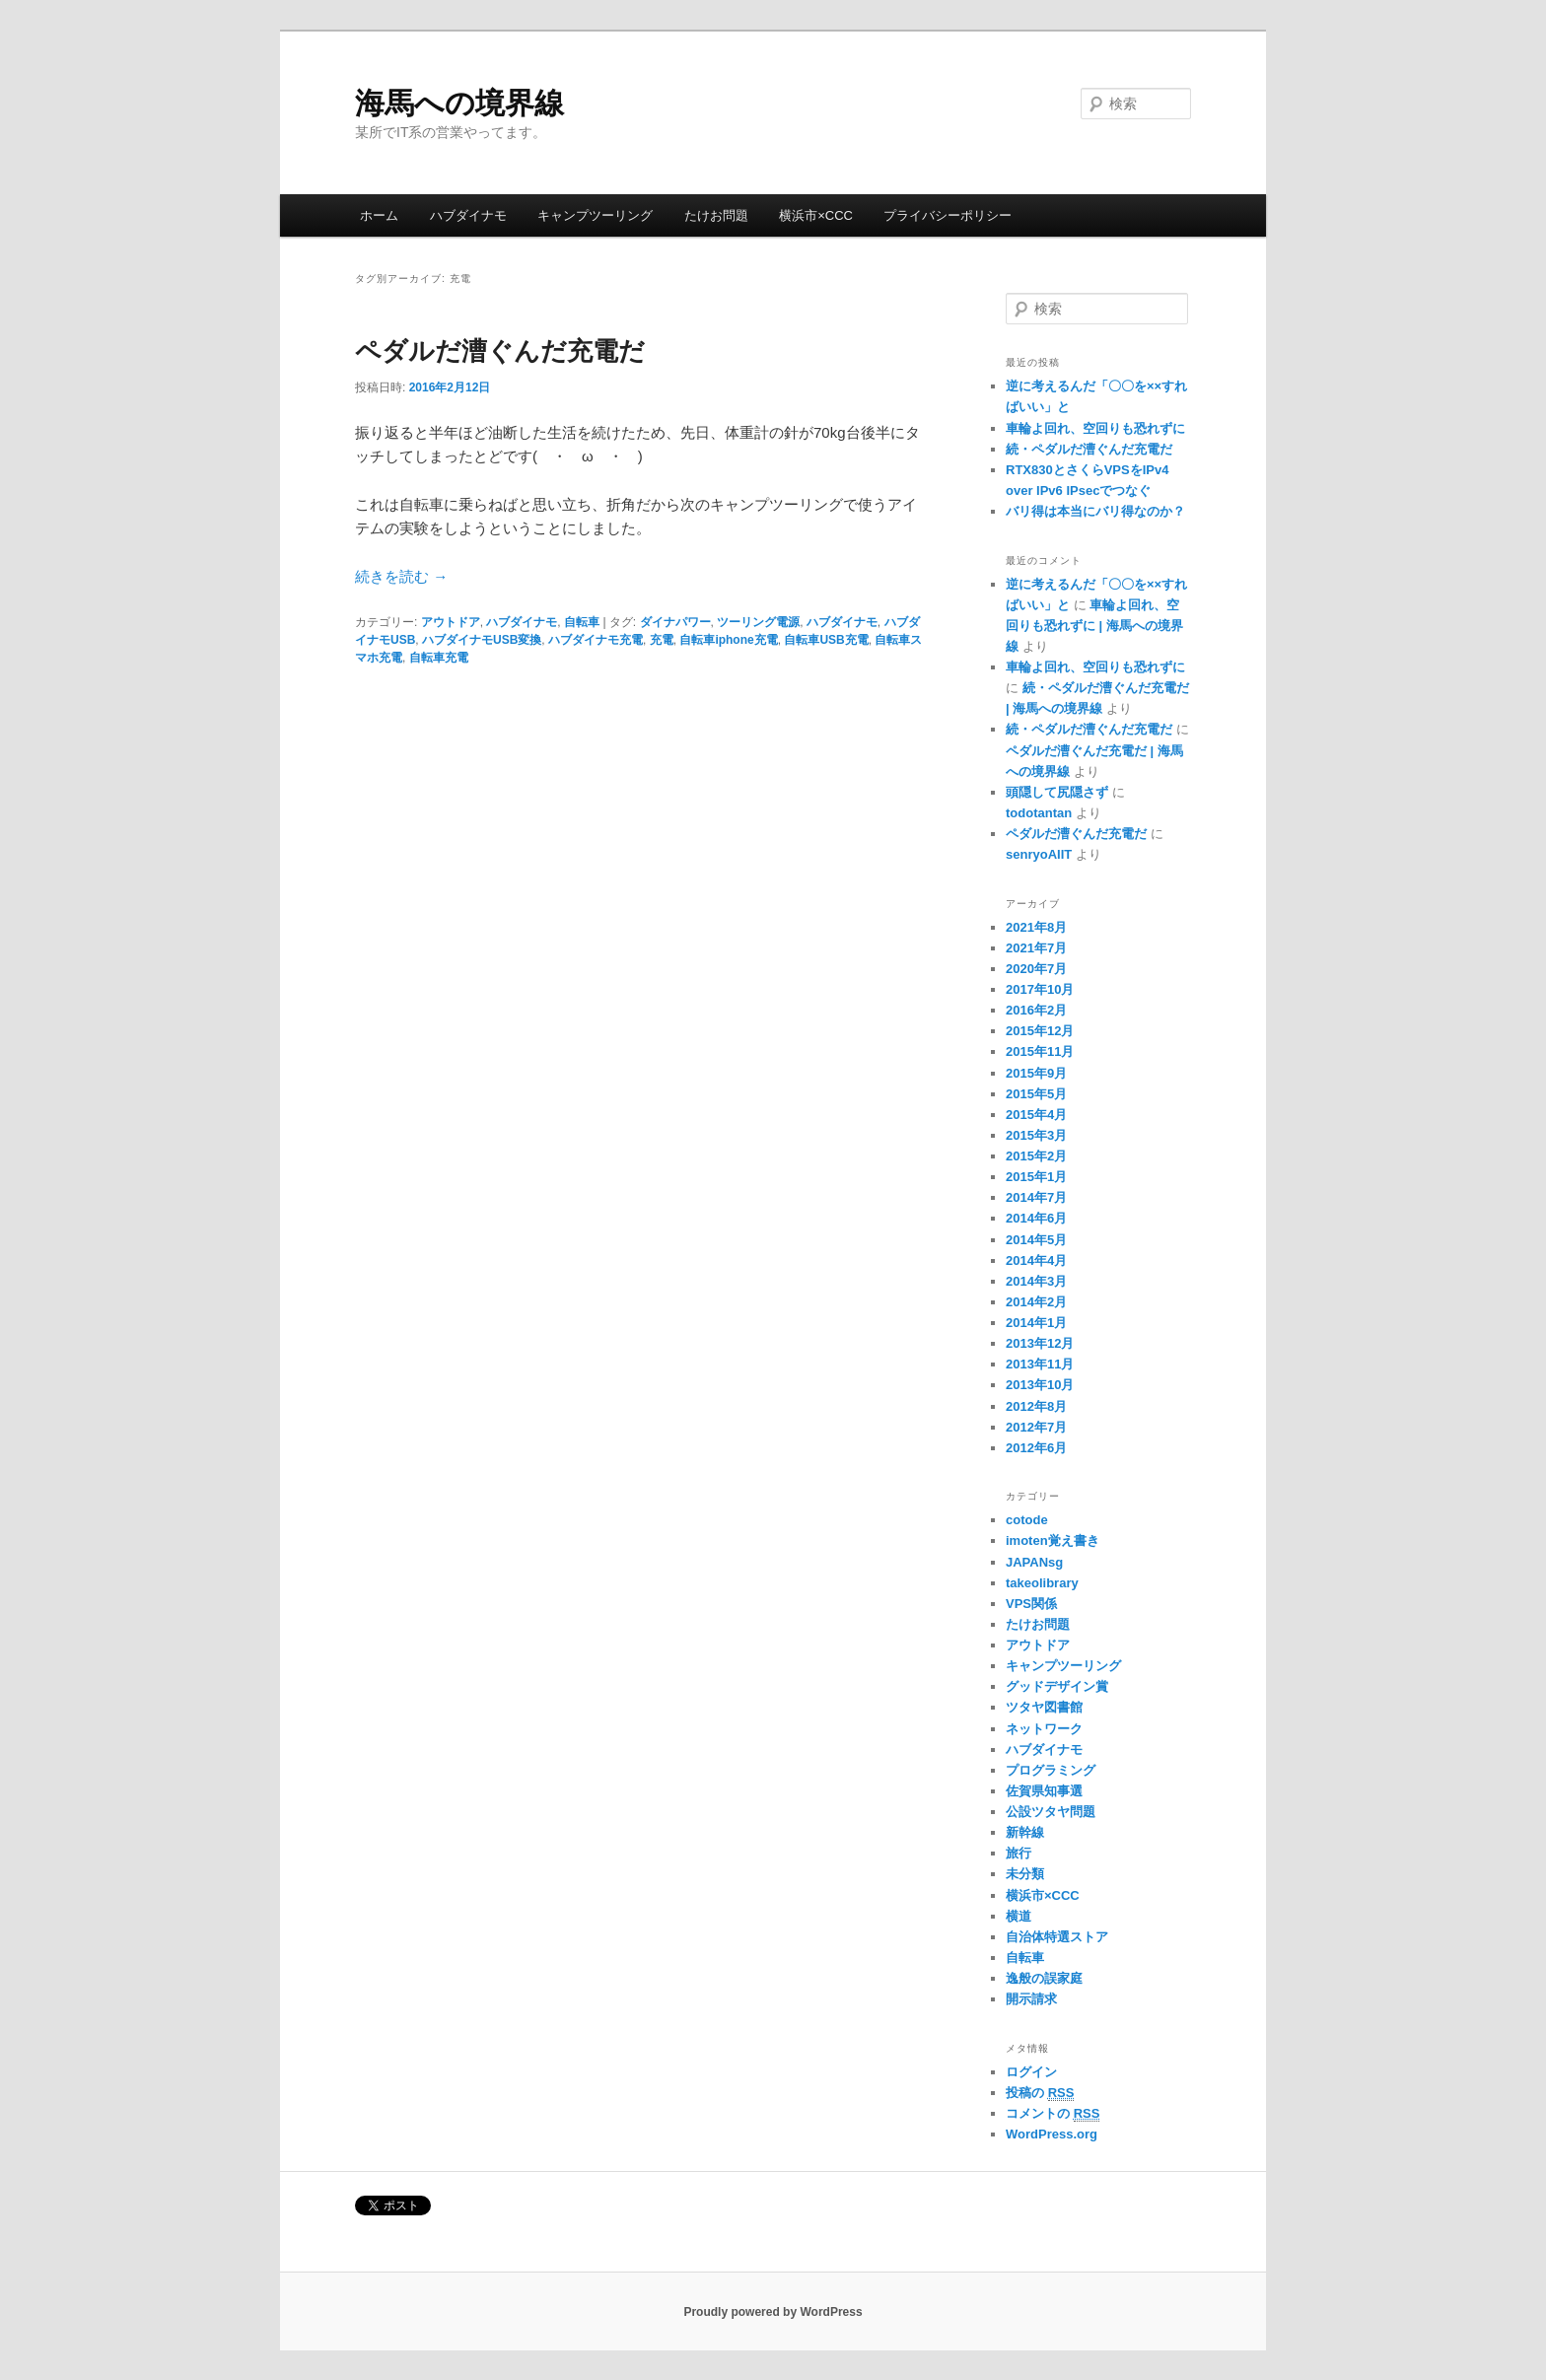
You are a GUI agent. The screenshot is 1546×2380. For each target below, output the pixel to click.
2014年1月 (1036, 1322)
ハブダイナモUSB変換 (481, 640)
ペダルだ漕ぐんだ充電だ (500, 351)
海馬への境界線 (459, 103)
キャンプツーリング (595, 215)
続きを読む (401, 576)
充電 (661, 640)
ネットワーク (1044, 1728)
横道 (1018, 1916)
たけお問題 (716, 215)
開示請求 (1031, 1999)
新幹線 (1025, 1832)
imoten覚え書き (1052, 1540)
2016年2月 (1036, 1010)
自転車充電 (438, 658)
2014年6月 (1036, 1218)
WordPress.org (1051, 2134)
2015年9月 (1036, 1073)
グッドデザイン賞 (1057, 1686)
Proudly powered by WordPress (772, 2312)
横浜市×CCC (816, 215)
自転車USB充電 (826, 640)
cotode (1027, 1519)
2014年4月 (1036, 1260)
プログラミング (1050, 1770)
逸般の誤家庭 (1044, 1978)
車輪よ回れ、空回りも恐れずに (1095, 428)
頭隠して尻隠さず (1057, 792)
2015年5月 (1036, 1093)
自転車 (581, 622)
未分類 (1025, 1873)
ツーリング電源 (758, 622)
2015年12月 (1040, 1030)
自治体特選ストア (1057, 1936)
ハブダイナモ (468, 215)
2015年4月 (1036, 1114)
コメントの (1052, 2114)
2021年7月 (1036, 948)
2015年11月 (1040, 1051)
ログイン (1031, 2072)
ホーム (379, 215)
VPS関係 (1031, 1603)
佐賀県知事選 (1044, 1791)
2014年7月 (1036, 1197)
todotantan (1039, 812)
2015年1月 (1036, 1176)
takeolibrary (1042, 1582)
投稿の (1040, 2093)
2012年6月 (1036, 1447)
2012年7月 (1036, 1427)
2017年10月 (1040, 989)
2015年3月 (1036, 1135)
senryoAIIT (1039, 854)
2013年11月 (1040, 1364)
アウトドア (450, 622)
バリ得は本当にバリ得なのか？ (1095, 511)
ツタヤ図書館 (1044, 1707)
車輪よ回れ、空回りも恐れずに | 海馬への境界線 (1094, 625)
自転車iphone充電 (728, 640)
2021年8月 (1036, 927)
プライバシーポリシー (947, 215)
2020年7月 (1036, 968)
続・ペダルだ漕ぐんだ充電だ (1089, 449)
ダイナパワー (675, 622)
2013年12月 (1040, 1343)
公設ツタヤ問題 (1050, 1811)
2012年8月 (1036, 1406)
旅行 (1018, 1853)
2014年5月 (1036, 1239)
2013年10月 (1040, 1384)
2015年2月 (1036, 1156)
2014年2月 (1036, 1302)
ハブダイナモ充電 (595, 640)
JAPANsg (1034, 1562)
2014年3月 (1036, 1281)
